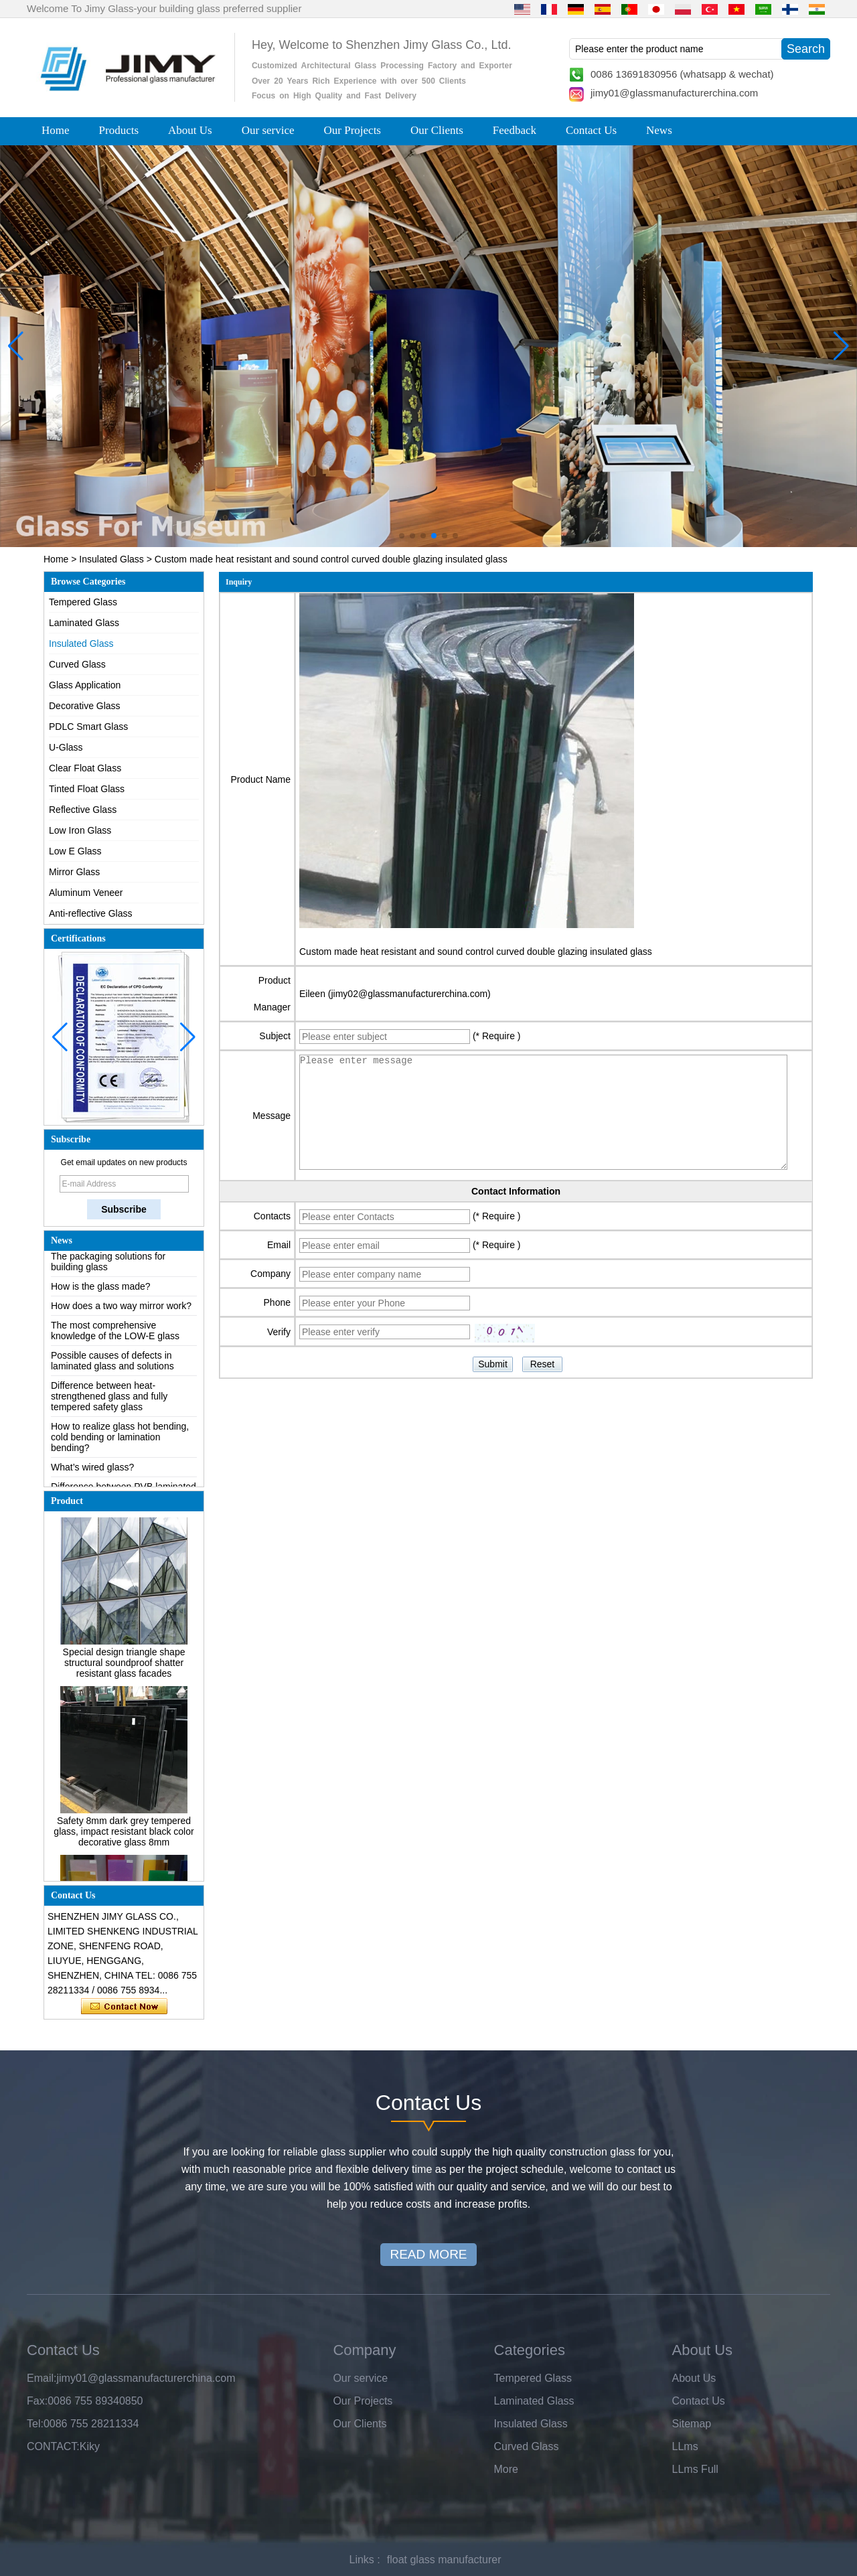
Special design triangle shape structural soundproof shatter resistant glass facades (124, 1667)
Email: (41, 2378)
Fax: (37, 2401)
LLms (685, 2446)
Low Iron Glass (80, 830)
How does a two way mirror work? (121, 1310)
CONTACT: (53, 2446)
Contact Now (124, 2007)
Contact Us (591, 130)
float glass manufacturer (444, 2559)
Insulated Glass (111, 559)
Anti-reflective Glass (90, 913)
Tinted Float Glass (87, 788)
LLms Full (695, 2469)
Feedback (514, 130)
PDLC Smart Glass (88, 726)
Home (56, 130)
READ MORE (428, 2254)
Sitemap (692, 2423)
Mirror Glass (74, 871)
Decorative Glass (85, 705)
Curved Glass (77, 664)
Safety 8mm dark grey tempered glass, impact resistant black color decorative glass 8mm (123, 1836)
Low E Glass (75, 851)
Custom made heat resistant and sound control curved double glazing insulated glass (475, 951)
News (659, 130)
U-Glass (66, 747)
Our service (268, 130)
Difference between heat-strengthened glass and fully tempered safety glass (109, 1401)
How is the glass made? (101, 1291)
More (506, 2469)
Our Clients (436, 130)
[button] (401, 535)
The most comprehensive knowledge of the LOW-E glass (115, 1335)
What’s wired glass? (92, 1471)
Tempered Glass (83, 602)
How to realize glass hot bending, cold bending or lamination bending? (120, 1442)
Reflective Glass (82, 809)
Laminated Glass (84, 622)
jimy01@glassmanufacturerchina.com (674, 92)
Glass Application (85, 685)
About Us (190, 130)
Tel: (35, 2423)
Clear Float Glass (85, 768)
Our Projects (352, 130)
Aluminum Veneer (86, 892)
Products (119, 130)
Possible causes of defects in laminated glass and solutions (112, 1365)
